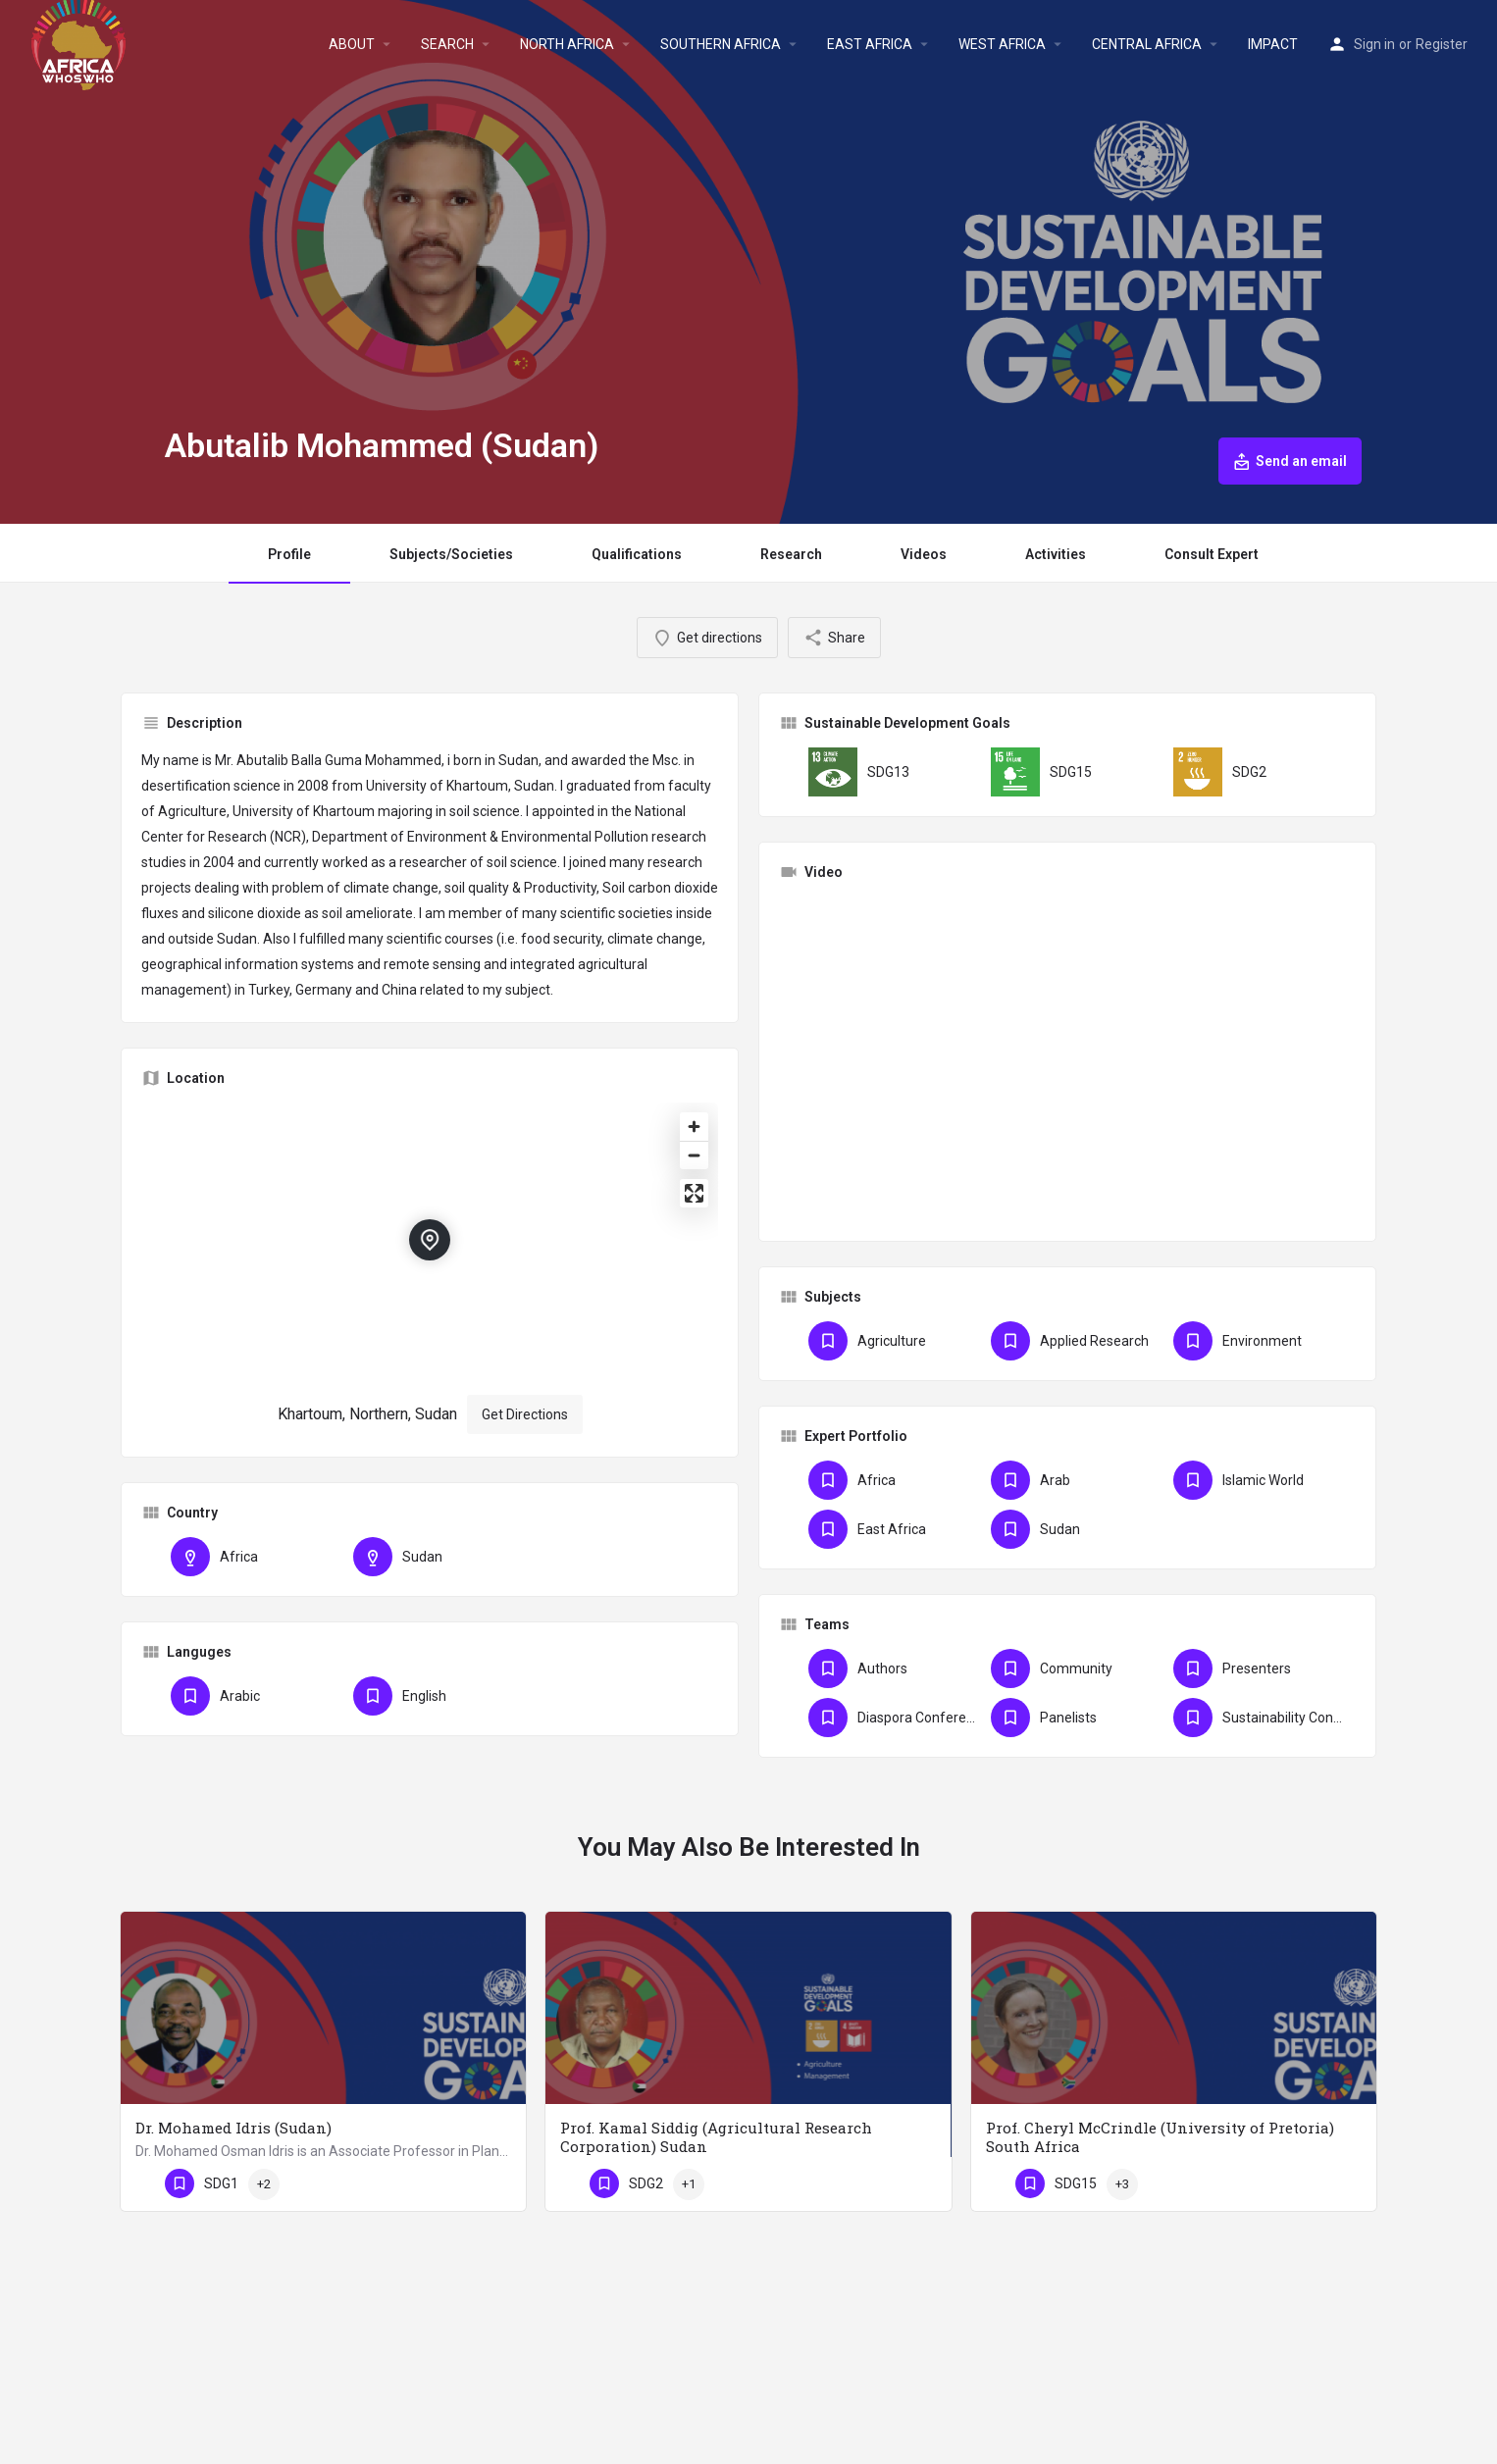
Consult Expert (1211, 554)
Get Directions (525, 1414)
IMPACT (1273, 44)
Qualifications (637, 554)
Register (1442, 44)
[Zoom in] (694, 1126)
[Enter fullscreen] (694, 1193)
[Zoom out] (694, 1155)
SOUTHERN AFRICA (720, 44)
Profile (289, 554)
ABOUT (352, 44)
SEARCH (447, 44)
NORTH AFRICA (567, 44)
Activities (1055, 554)
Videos (924, 554)
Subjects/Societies (451, 554)
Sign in (1374, 44)
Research (791, 554)
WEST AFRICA (1002, 44)
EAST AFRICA (869, 44)
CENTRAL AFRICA (1147, 44)
